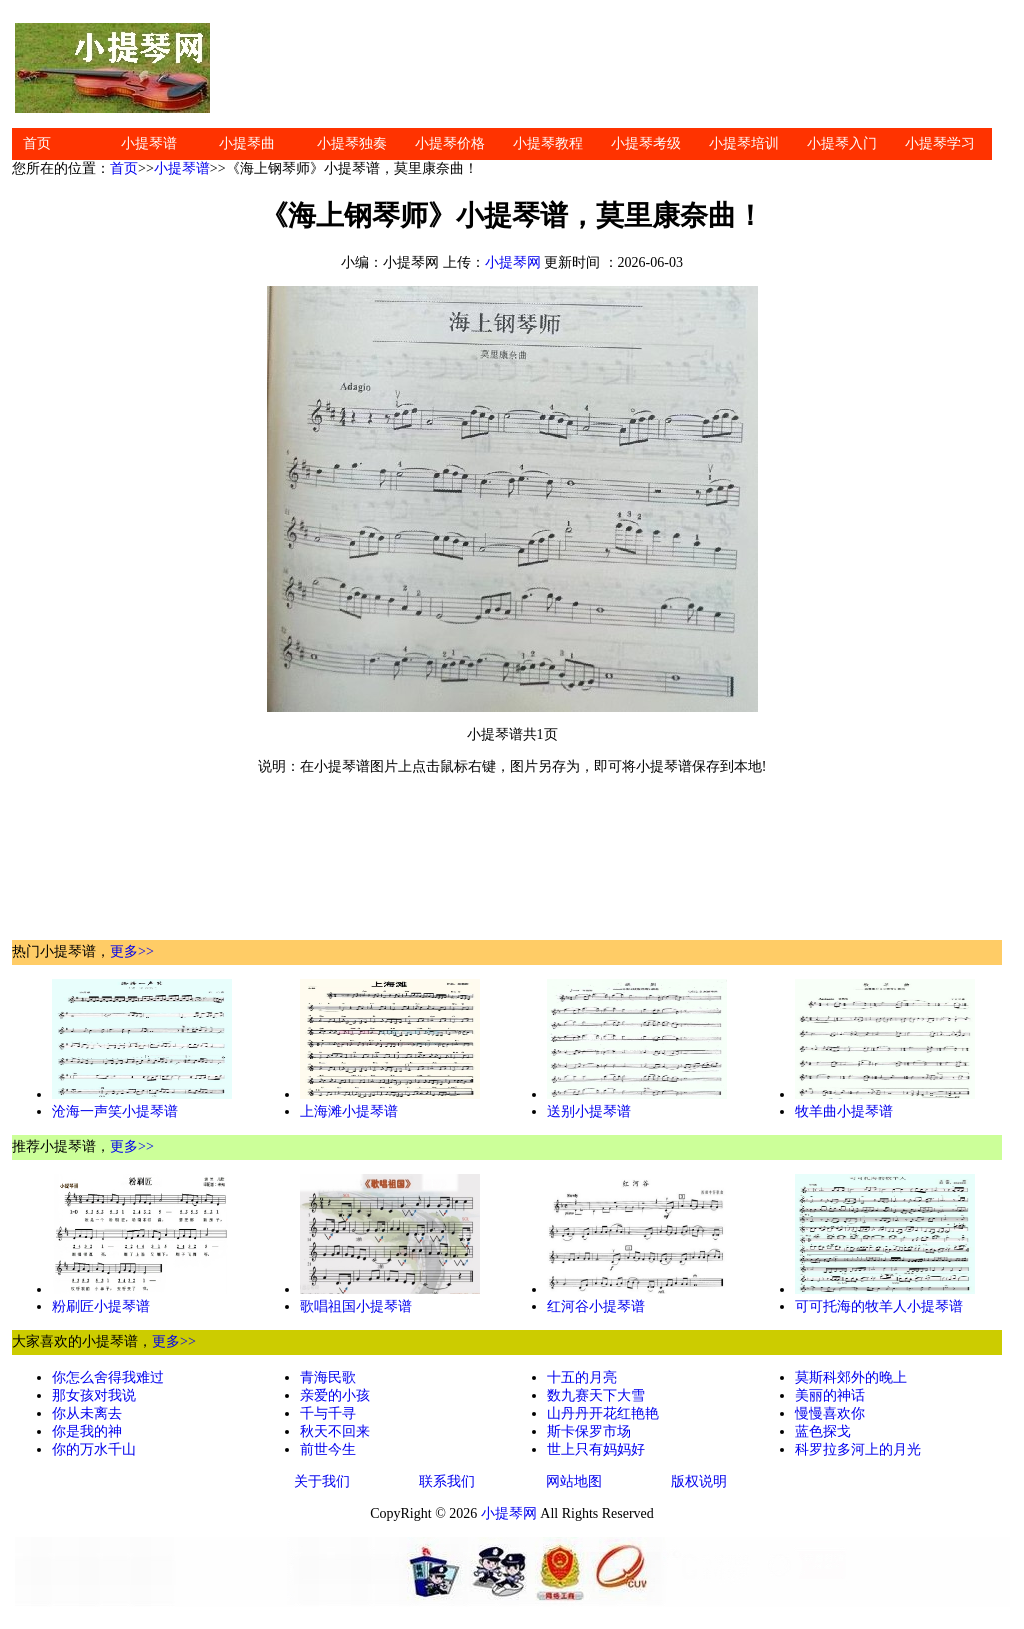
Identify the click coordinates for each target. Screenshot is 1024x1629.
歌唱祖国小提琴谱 (356, 1306)
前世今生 (328, 1449)
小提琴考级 (646, 143)
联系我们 (447, 1481)
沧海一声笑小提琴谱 (115, 1111)
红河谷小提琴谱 (596, 1306)
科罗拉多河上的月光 (858, 1449)
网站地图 (574, 1481)
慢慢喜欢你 (830, 1413)
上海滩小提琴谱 (349, 1111)
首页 (37, 143)
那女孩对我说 (94, 1395)
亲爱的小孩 (335, 1395)
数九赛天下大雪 (596, 1395)
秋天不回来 (335, 1431)
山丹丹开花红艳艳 (603, 1413)
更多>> (132, 951)
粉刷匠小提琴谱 (101, 1306)
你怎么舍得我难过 (108, 1377)
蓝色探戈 (823, 1431)
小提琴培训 (744, 143)
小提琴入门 (842, 143)
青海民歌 (328, 1377)
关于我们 (322, 1481)
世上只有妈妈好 (596, 1449)
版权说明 (699, 1481)
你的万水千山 (94, 1449)
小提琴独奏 (352, 143)
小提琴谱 (149, 143)
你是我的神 (87, 1431)
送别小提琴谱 (589, 1111)
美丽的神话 (830, 1395)
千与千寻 (328, 1413)
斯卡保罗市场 (589, 1431)
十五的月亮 (582, 1377)
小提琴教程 (548, 143)
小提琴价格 (450, 143)
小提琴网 (513, 262)
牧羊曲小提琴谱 (844, 1111)
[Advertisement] (612, 68)
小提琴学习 (940, 143)
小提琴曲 (247, 143)
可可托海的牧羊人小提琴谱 (879, 1306)
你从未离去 (87, 1413)
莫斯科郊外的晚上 (851, 1377)
